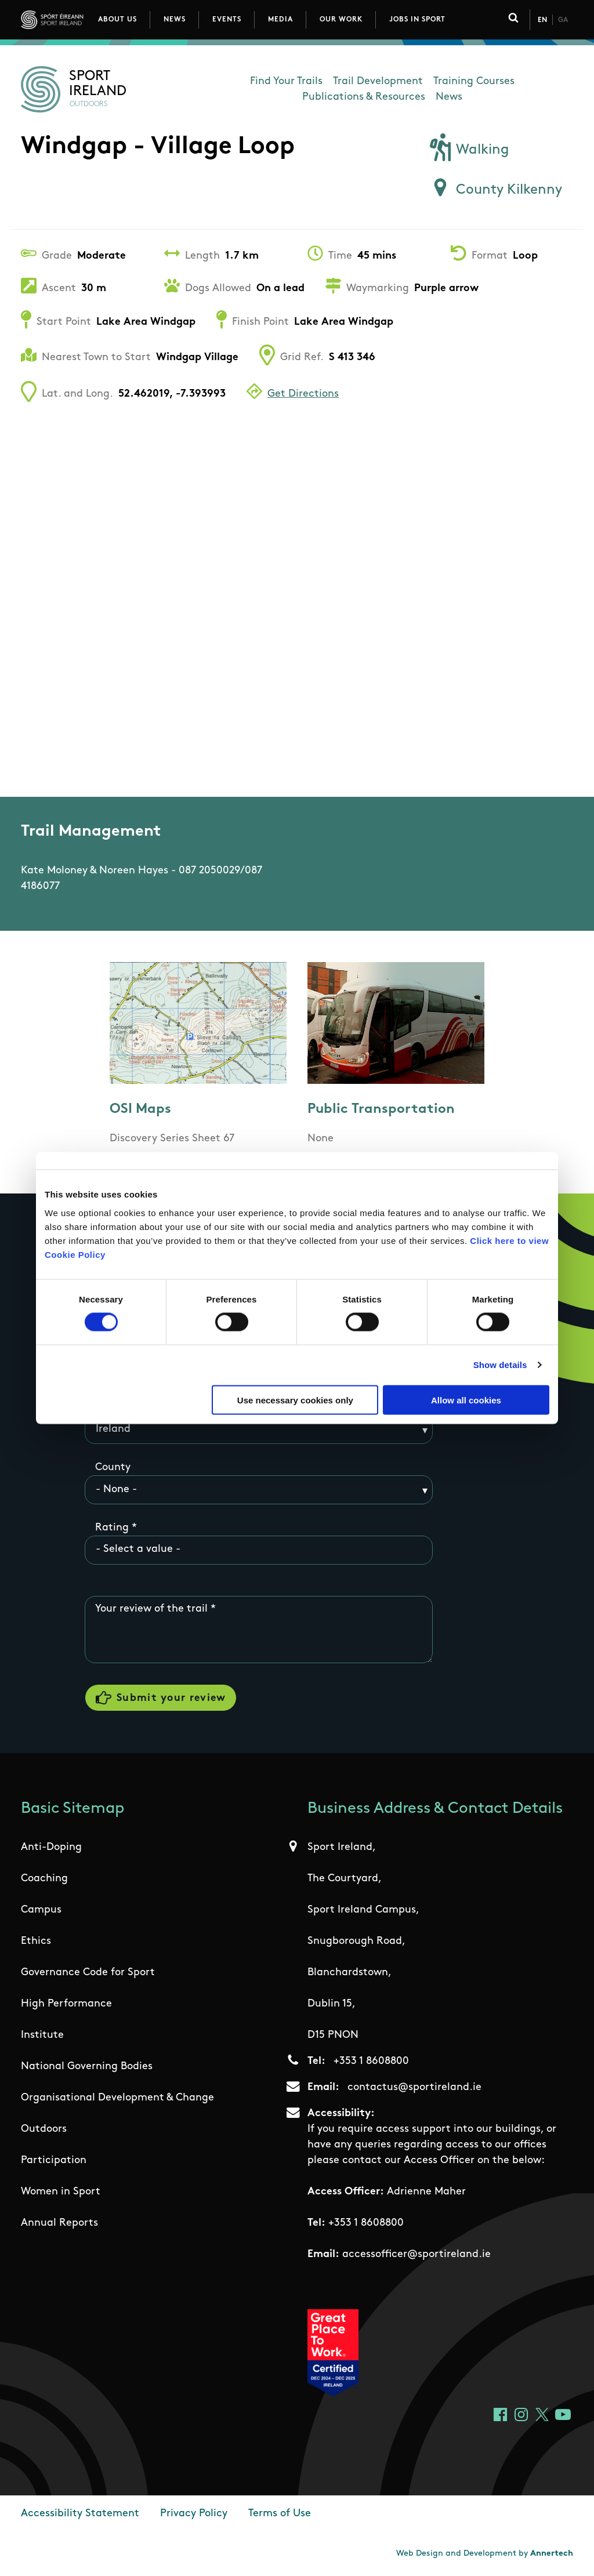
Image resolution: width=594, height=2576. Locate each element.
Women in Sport (60, 2191)
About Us (117, 19)
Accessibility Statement (80, 2513)
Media (280, 19)
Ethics (36, 1941)
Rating (112, 1527)
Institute (42, 2035)
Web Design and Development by (484, 2553)
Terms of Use (279, 2513)
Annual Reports (59, 2223)
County (113, 1467)
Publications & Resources (363, 97)
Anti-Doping (51, 1847)
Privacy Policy (193, 2513)
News (175, 19)
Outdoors (44, 2129)
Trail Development (378, 81)
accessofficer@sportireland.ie (416, 2254)
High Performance (66, 2003)
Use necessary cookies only (295, 1400)
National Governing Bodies (87, 2066)
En (542, 20)
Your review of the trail (151, 1608)
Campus (41, 1909)
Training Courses (474, 81)
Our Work (341, 19)
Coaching (44, 1878)
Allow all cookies (466, 1400)
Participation (53, 2160)
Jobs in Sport (417, 19)
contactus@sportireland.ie (414, 2087)
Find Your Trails (286, 81)
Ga (563, 20)
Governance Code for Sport (88, 1972)
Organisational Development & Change (117, 2097)
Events (226, 19)
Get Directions (303, 394)
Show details (500, 1365)
